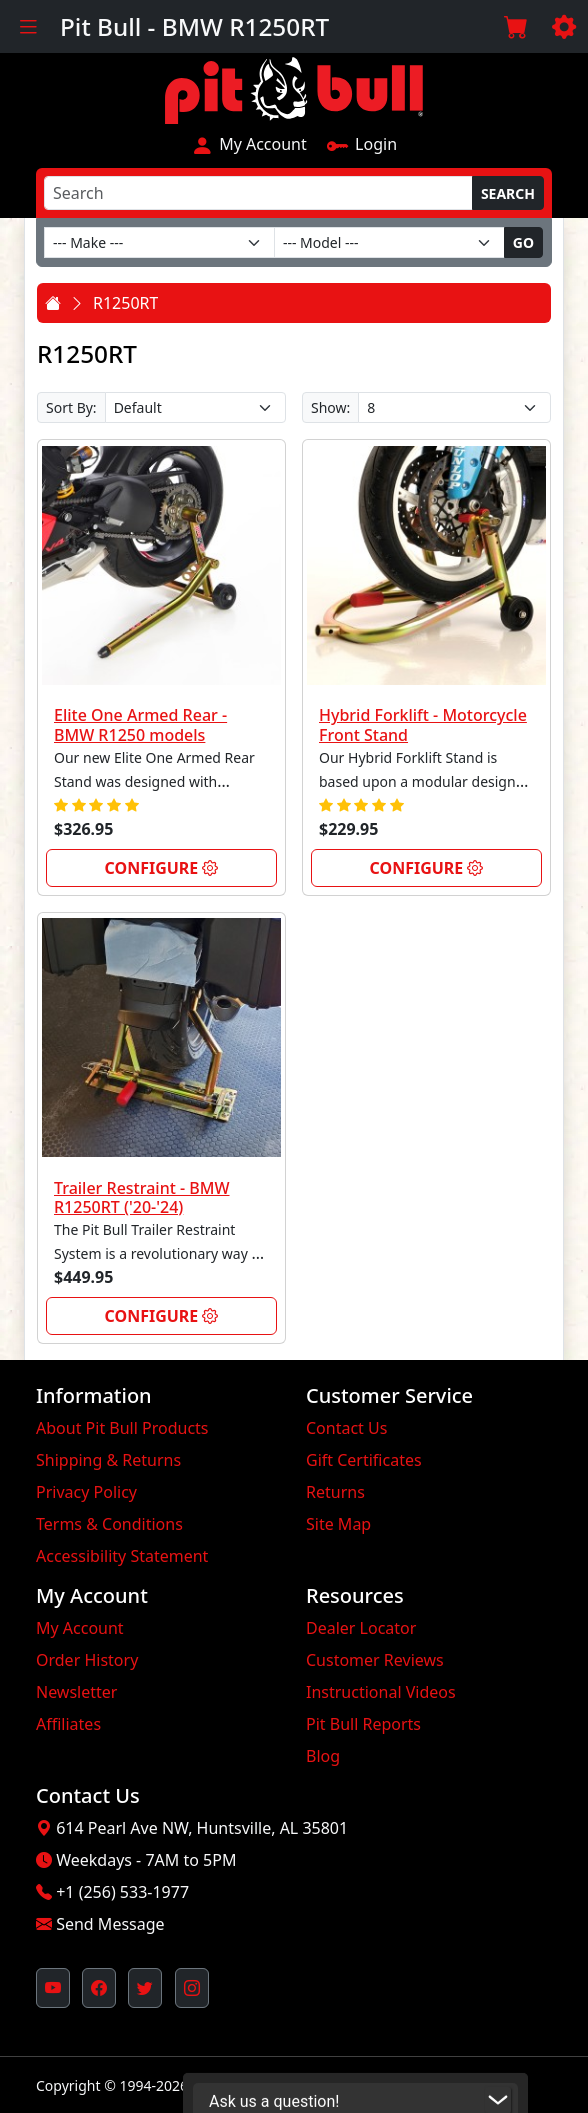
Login (362, 144)
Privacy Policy (86, 1492)
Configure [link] (162, 868)
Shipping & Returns (108, 1460)
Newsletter (76, 1692)
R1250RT (125, 303)
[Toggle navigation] (28, 26)
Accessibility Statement (122, 1556)
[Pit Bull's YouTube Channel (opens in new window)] (53, 1988)
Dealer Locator (361, 1628)
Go (523, 242)
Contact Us (346, 1428)
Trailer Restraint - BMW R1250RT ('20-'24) (142, 1197)
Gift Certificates (364, 1460)
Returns (335, 1492)
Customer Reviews (375, 1660)
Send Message (110, 1924)
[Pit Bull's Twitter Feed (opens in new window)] (145, 1988)
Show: (330, 407)
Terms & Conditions (109, 1524)
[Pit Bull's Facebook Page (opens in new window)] (99, 1988)
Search (508, 193)
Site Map (338, 1524)
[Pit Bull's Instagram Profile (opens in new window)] (192, 1988)
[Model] (389, 242)
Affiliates (68, 1724)
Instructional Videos (381, 1692)
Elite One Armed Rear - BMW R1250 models (140, 724)
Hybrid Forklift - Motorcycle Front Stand (423, 724)
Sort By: (71, 407)
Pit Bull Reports (363, 1724)
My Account (249, 144)
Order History (87, 1660)
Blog (323, 1756)
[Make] (159, 242)
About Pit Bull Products (122, 1428)
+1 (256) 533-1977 (122, 1892)
